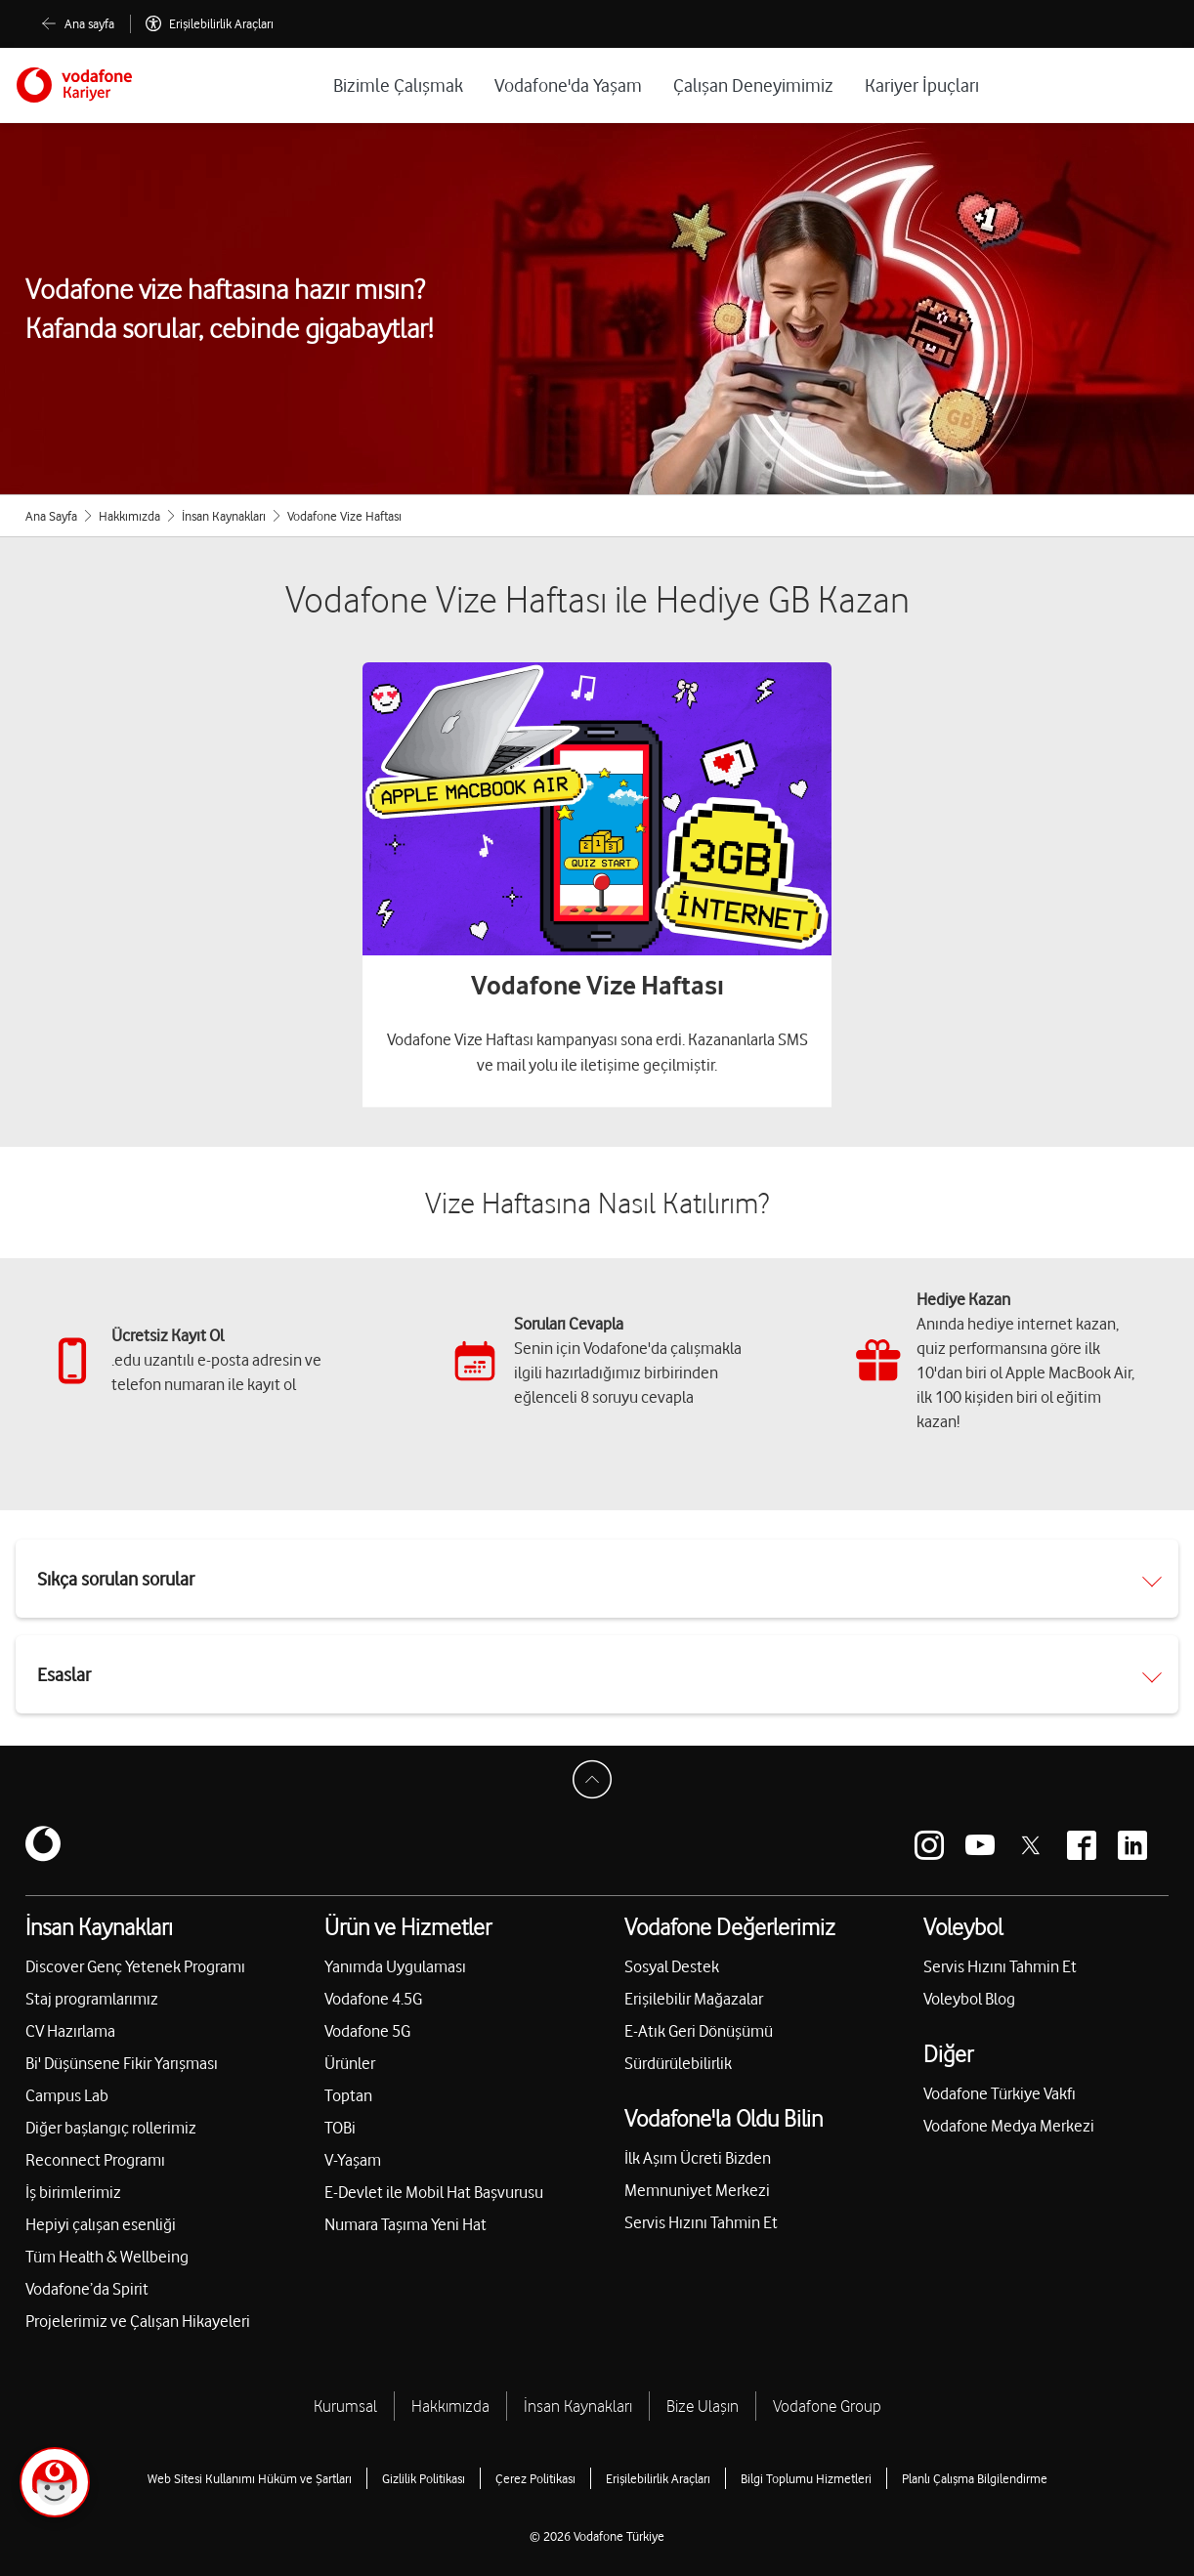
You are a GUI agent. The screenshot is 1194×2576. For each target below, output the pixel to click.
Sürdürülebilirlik (678, 2063)
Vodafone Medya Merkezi (1008, 2125)
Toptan (348, 2095)
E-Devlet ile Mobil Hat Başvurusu (433, 2192)
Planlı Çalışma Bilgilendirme (974, 2478)
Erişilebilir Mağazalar (693, 1998)
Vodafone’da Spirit (87, 2289)
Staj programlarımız (91, 1998)
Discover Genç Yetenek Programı (135, 1966)
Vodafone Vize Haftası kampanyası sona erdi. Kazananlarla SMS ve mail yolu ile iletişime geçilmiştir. (597, 1052)
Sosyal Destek (671, 1966)
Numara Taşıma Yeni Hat (405, 2224)
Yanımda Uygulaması (395, 1966)
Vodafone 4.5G (373, 1998)
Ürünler (349, 2063)
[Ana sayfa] (77, 24)
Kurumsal (345, 2406)
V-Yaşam (352, 2160)
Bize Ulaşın (702, 2406)
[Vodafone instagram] (929, 1845)
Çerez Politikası (535, 2478)
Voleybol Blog (969, 1998)
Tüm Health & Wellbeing (107, 2256)
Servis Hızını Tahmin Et (701, 2222)
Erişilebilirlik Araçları (658, 2478)
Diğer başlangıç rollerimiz (110, 2127)
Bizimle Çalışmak (398, 85)
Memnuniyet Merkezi (697, 2190)
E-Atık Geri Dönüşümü (698, 2031)
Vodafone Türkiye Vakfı (999, 2093)
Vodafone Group (827, 2406)
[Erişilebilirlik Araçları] (209, 24)
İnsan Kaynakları (224, 516)
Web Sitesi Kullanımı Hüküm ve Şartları (250, 2478)
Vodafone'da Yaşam (568, 85)
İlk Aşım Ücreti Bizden (697, 2158)
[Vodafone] (74, 85)
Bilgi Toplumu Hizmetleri (806, 2478)
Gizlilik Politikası (423, 2478)
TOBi (340, 2127)
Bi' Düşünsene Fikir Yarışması (121, 2063)
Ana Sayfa (51, 516)
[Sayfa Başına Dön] (597, 1784)
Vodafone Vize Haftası (597, 985)
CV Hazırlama (70, 2031)
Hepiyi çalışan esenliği (100, 2224)
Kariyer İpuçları (922, 85)
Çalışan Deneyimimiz (753, 85)
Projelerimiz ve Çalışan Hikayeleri (137, 2321)
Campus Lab (66, 2095)
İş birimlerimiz (73, 2192)
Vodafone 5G (367, 2031)
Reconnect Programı (95, 2160)
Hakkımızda (129, 516)
